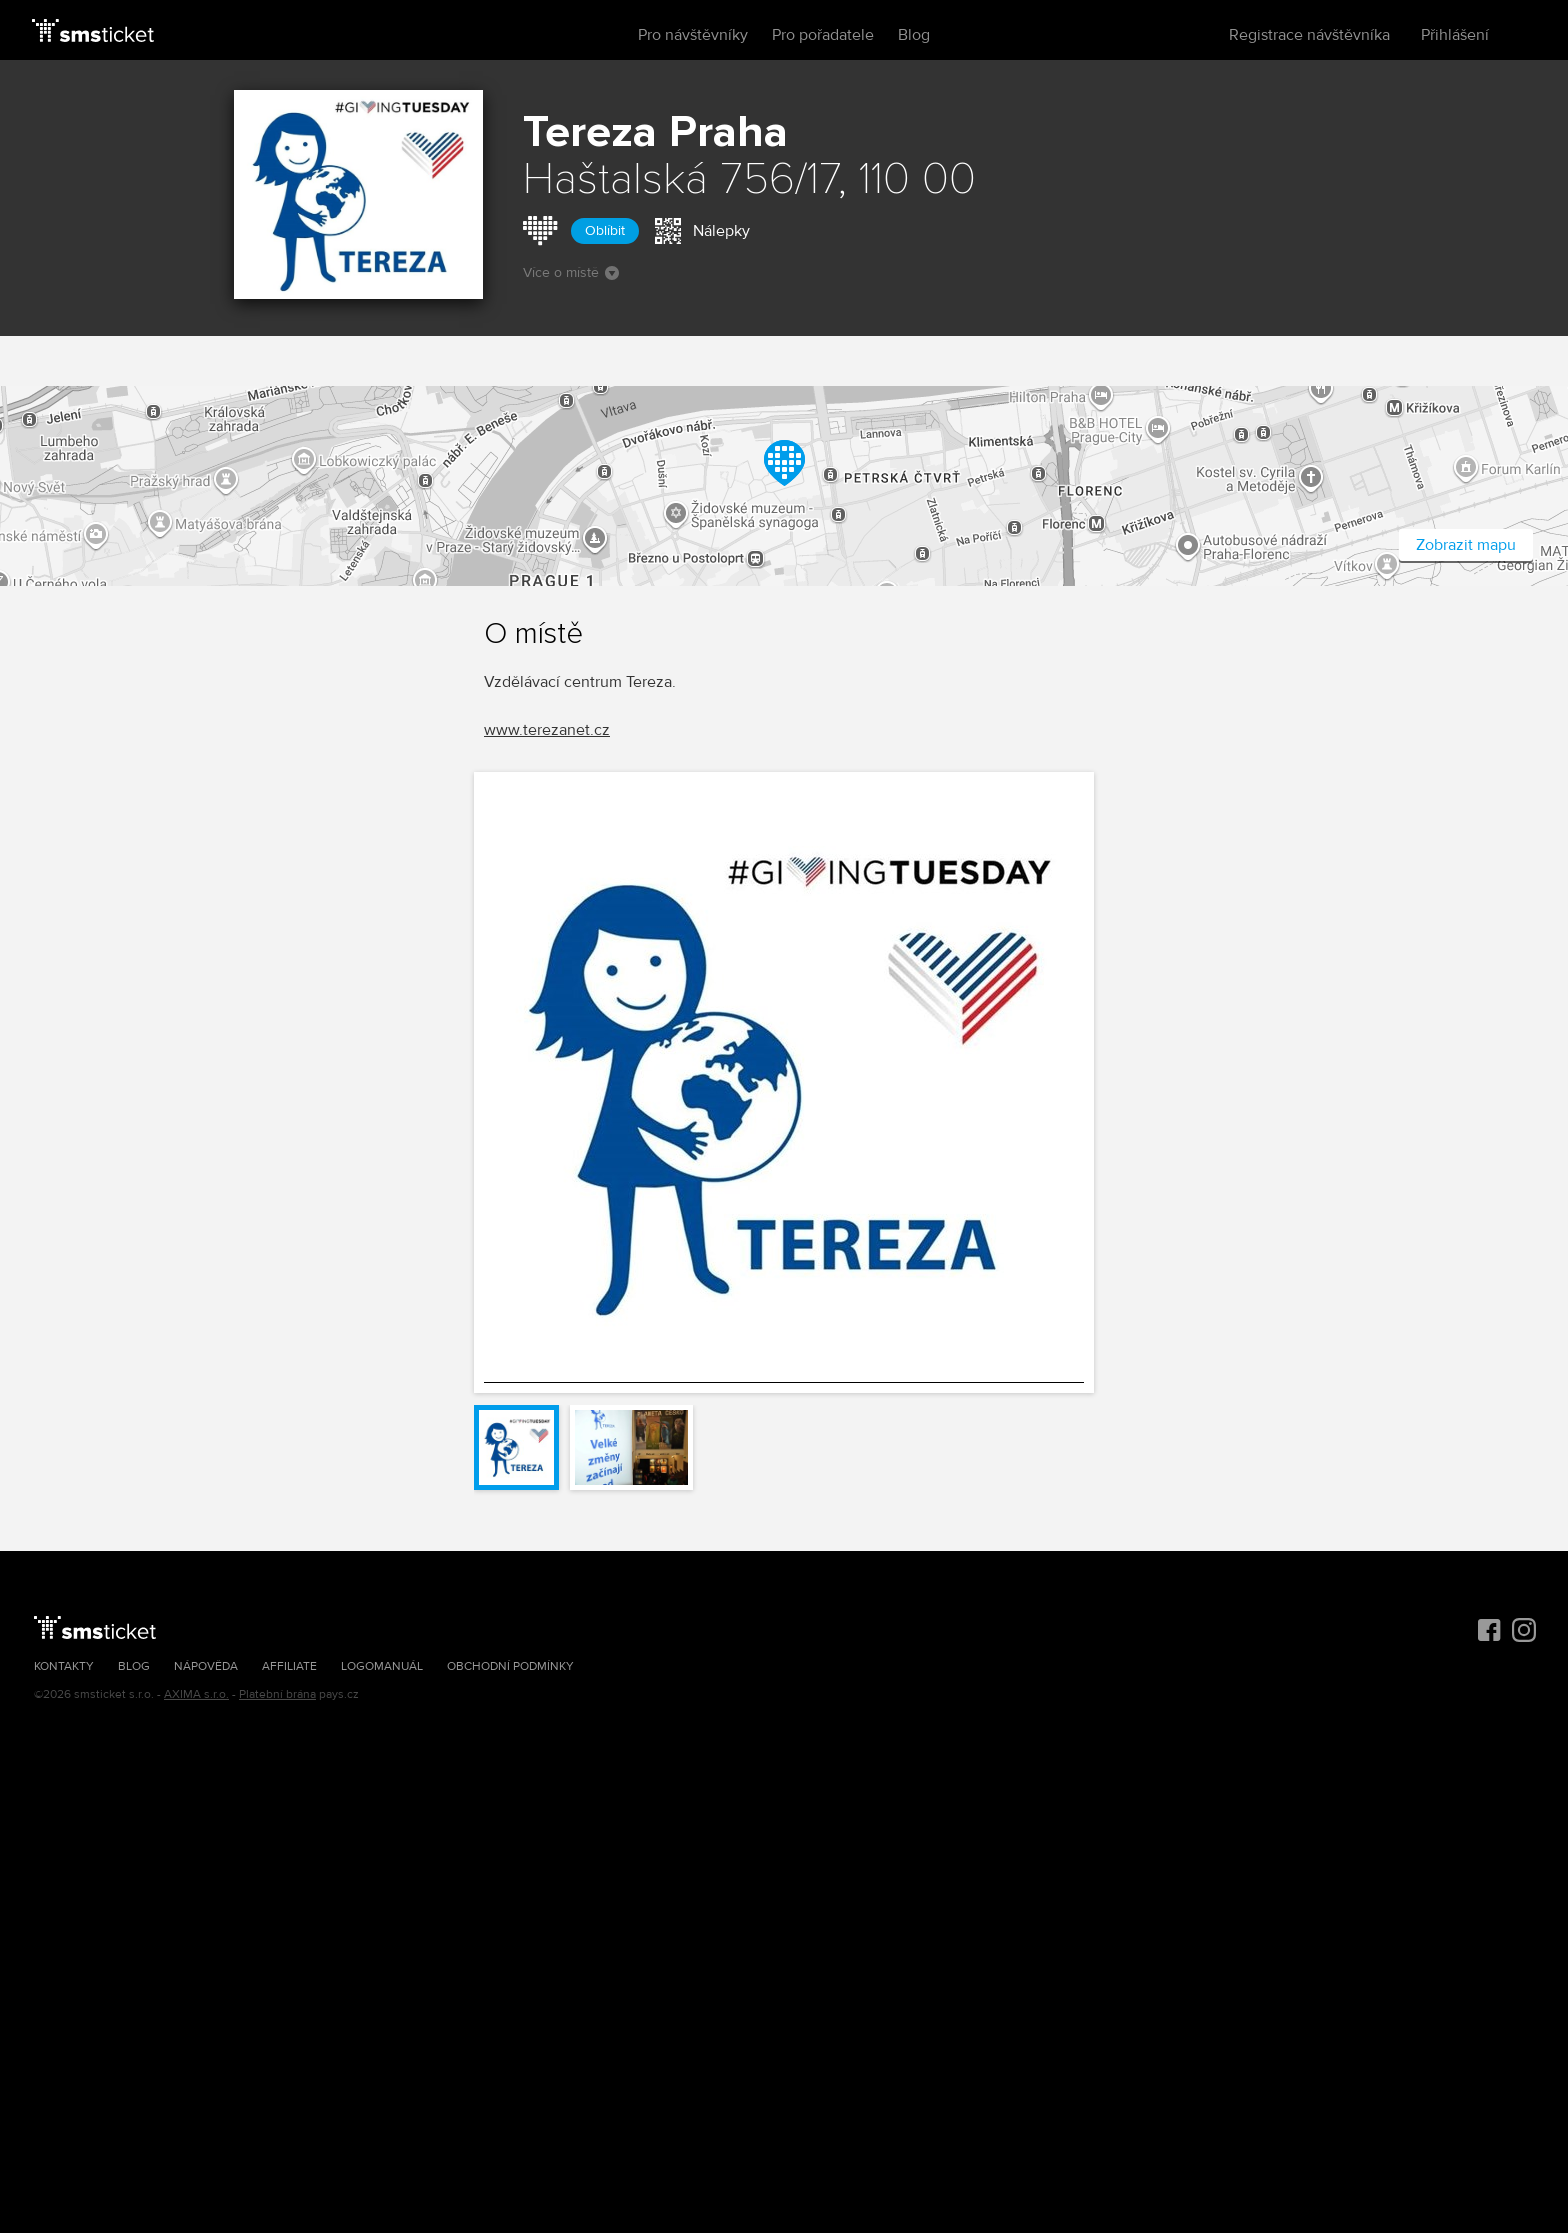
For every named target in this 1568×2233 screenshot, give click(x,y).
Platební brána (277, 1694)
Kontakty (64, 1666)
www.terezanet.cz (547, 730)
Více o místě (571, 272)
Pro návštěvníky (693, 35)
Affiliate (289, 1666)
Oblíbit (605, 230)
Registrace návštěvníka (1309, 35)
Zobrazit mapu (1466, 545)
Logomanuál (382, 1666)
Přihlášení (1455, 35)
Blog (914, 35)
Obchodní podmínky (510, 1666)
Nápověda (206, 1666)
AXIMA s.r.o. (196, 1694)
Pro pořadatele (823, 35)
